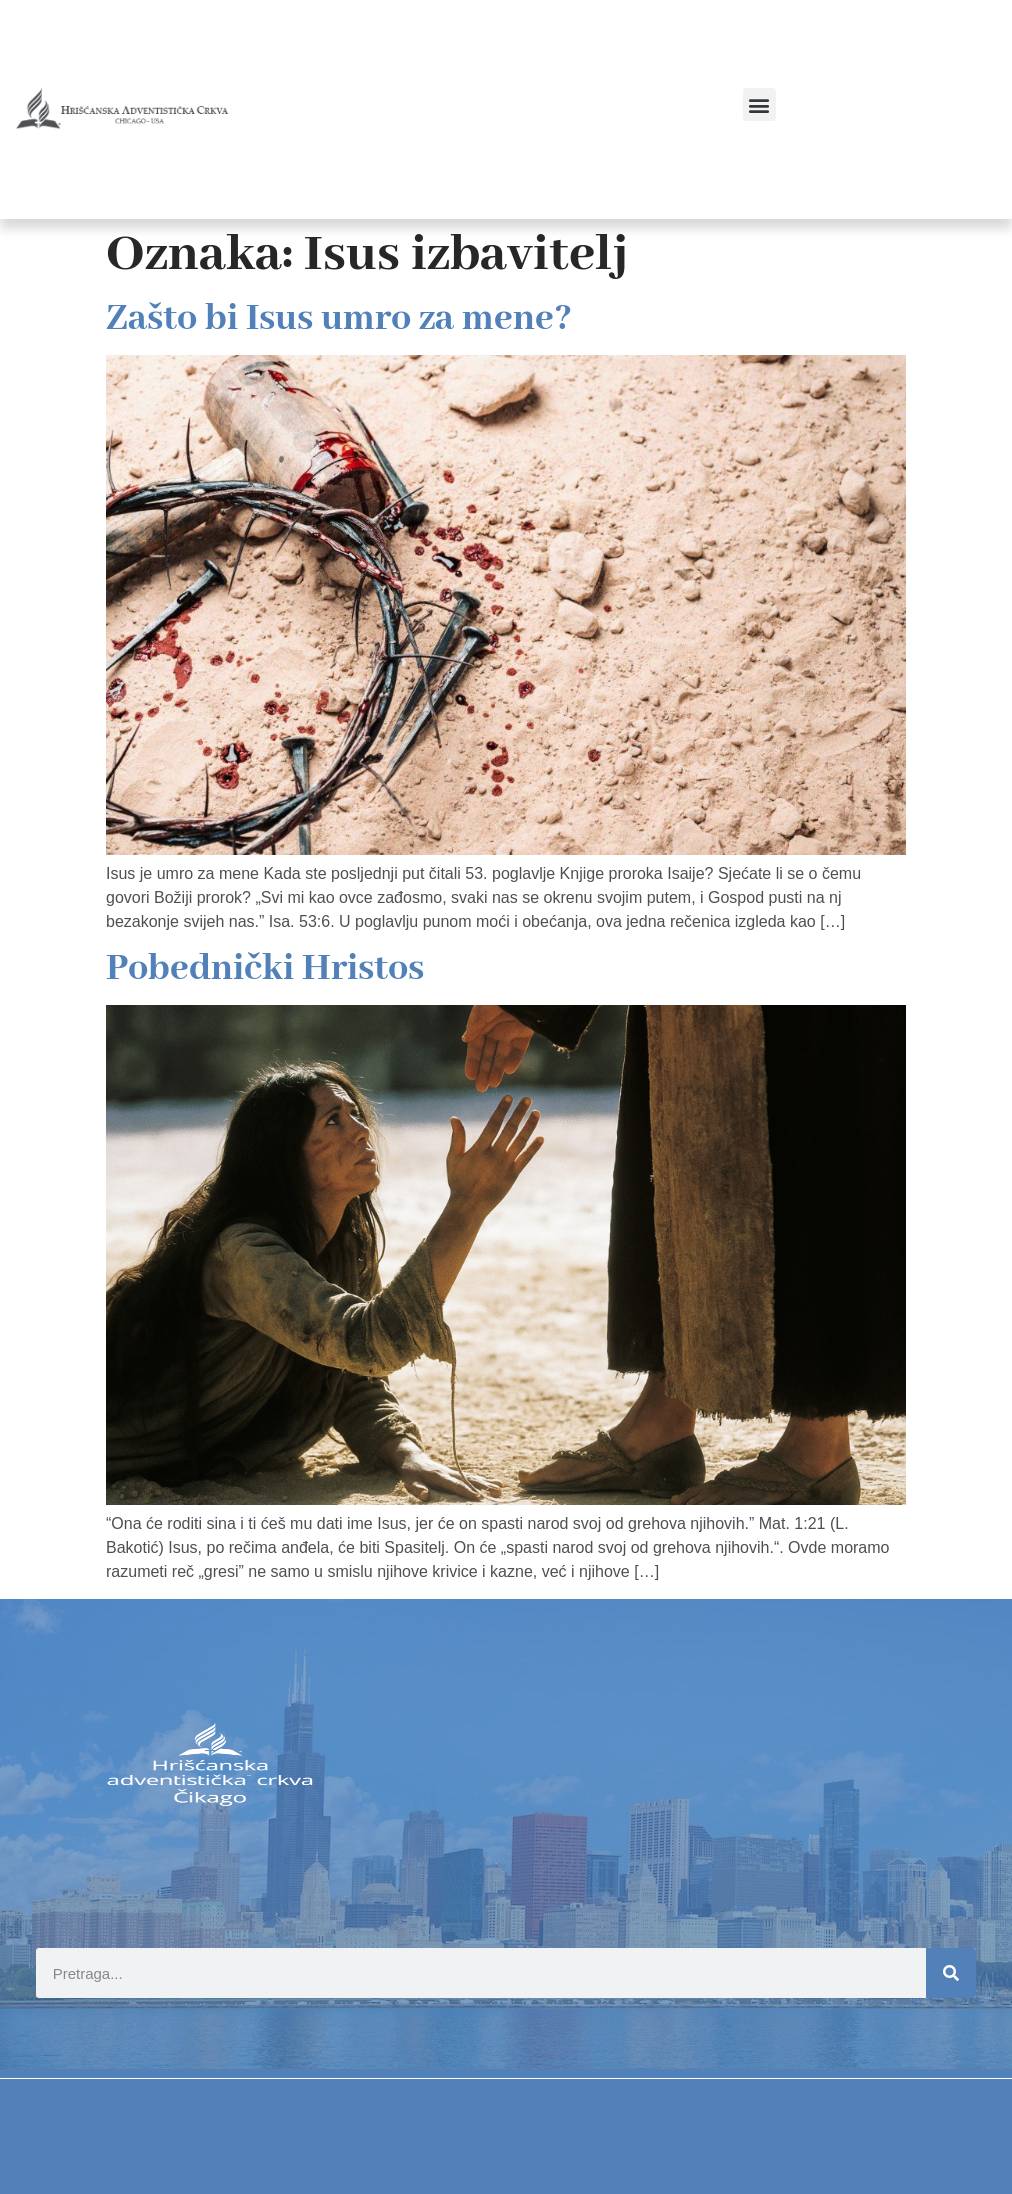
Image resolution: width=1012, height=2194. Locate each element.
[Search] (951, 1973)
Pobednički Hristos (265, 969)
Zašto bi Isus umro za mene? (339, 319)
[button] (759, 104)
